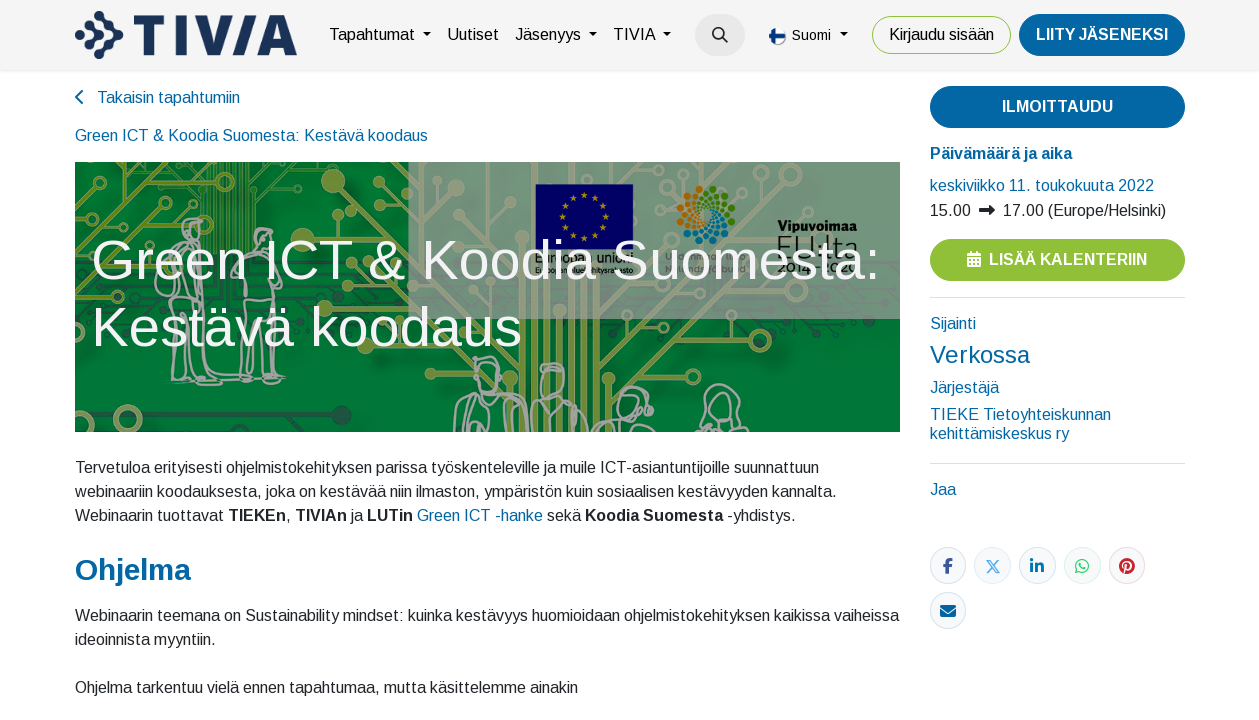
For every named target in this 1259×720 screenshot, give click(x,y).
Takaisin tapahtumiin (157, 97)
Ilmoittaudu (1057, 106)
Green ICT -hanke (480, 515)
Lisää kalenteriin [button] (1057, 259)
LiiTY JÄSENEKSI (1102, 34)
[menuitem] (380, 35)
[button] (720, 35)
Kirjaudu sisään (941, 34)
